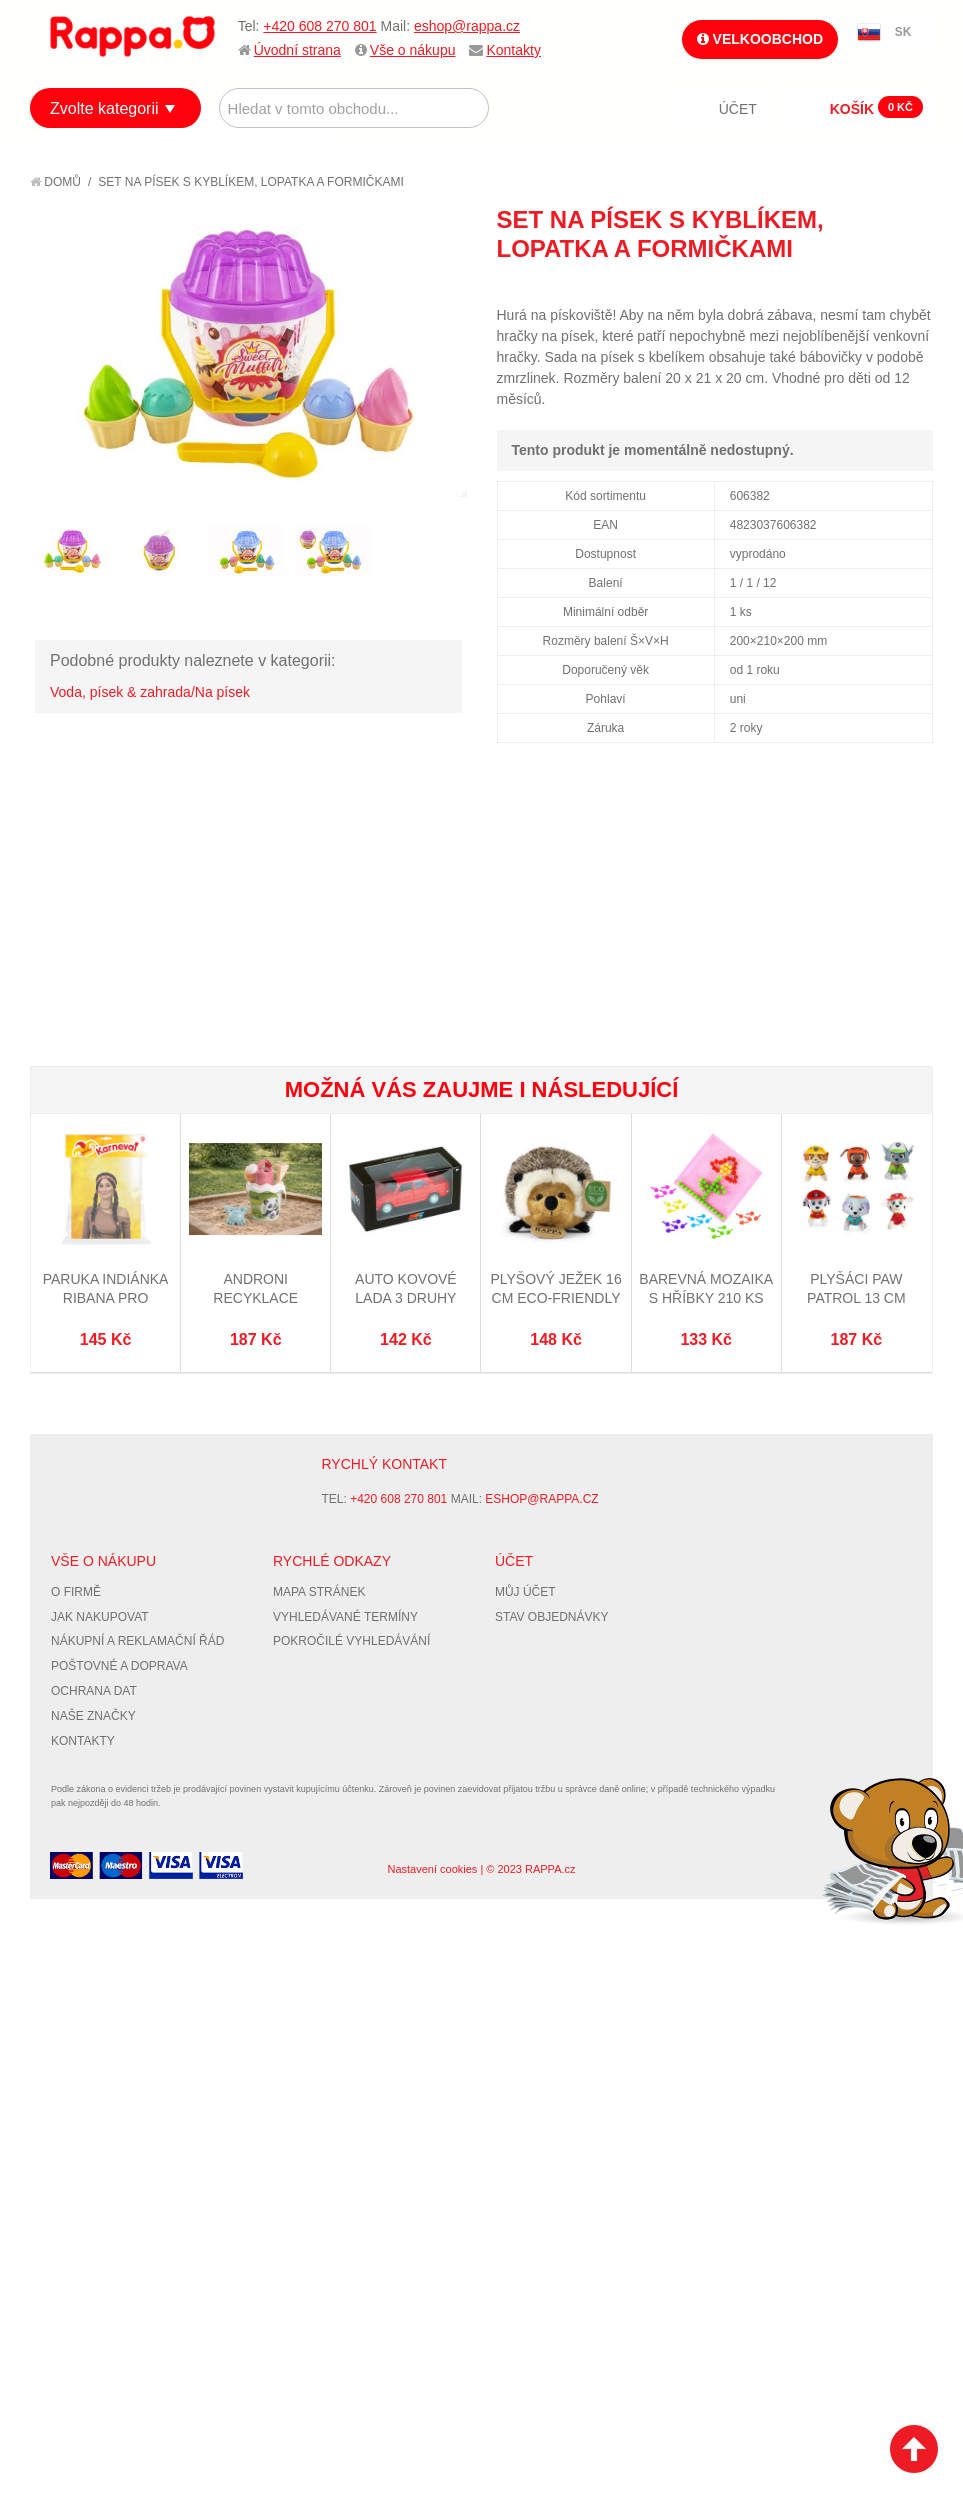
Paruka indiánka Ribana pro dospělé (106, 1298)
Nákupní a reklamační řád (137, 1641)
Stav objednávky (552, 1617)
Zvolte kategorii (104, 108)
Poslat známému (833, 285)
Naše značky (93, 1716)
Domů (55, 182)
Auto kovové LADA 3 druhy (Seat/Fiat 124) (405, 1298)
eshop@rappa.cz (467, 26)
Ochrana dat (94, 1691)
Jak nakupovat (100, 1617)
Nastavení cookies (432, 1869)
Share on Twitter (913, 285)
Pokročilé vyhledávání (351, 1641)
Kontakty (513, 50)
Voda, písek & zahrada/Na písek (150, 692)
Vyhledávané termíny (345, 1617)
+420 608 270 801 (319, 26)
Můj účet (525, 1592)
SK (903, 32)
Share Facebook (873, 285)
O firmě (76, 1592)
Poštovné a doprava (119, 1666)
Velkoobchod (760, 39)
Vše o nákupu (413, 50)
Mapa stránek (319, 1592)
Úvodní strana (297, 50)
